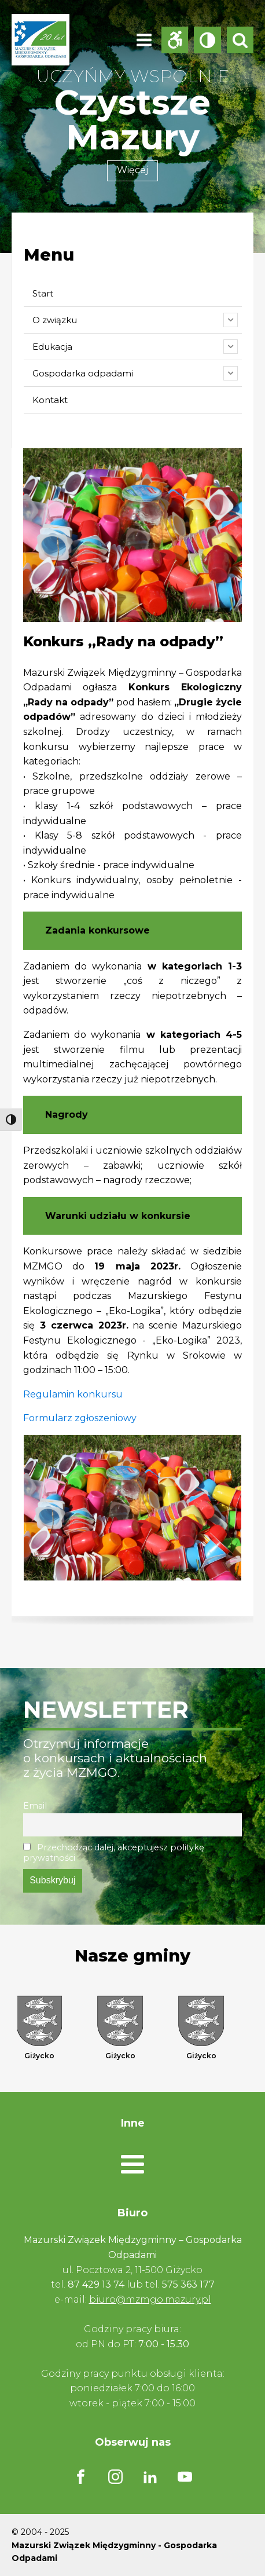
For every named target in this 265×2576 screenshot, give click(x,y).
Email (35, 1806)
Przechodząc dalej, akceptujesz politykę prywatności (113, 1852)
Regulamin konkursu (73, 1394)
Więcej (132, 169)
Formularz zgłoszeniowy (80, 1418)
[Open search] (240, 40)
